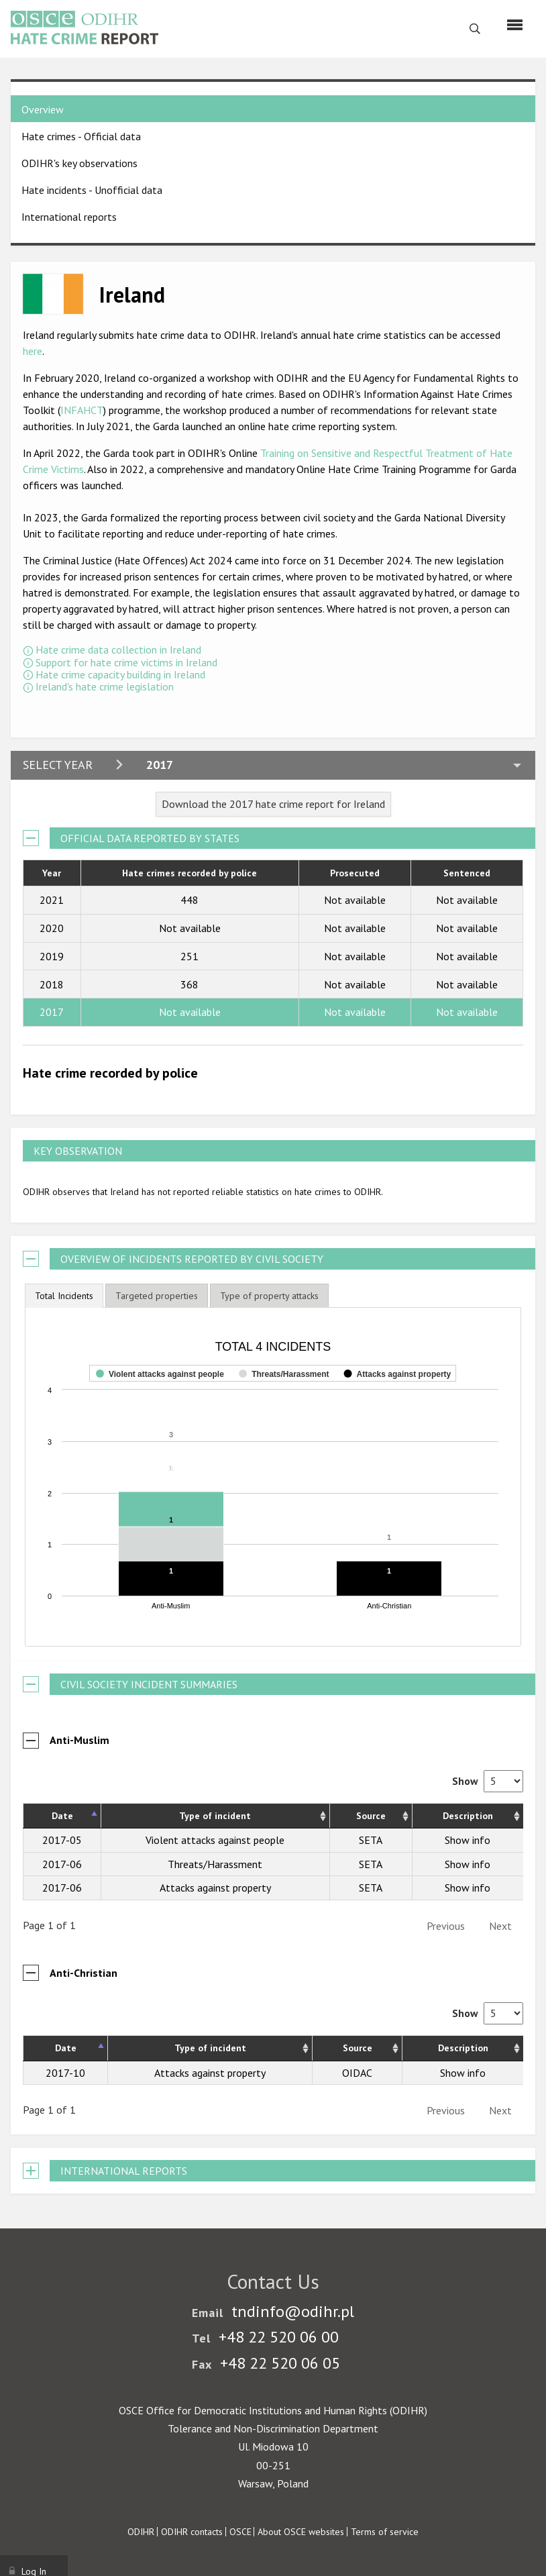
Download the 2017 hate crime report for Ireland (273, 804)
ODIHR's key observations (79, 163)
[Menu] (514, 25)
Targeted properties (156, 1296)
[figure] (273, 1477)
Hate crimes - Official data (81, 136)
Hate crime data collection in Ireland (118, 649)
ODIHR (140, 2532)
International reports (69, 216)
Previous (446, 1926)
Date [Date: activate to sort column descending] (62, 1816)
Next (500, 1926)
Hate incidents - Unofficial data (91, 190)
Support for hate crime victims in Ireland (126, 662)
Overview (42, 109)
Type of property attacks (269, 1296)
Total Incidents (64, 1296)
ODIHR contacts (192, 2532)
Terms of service (385, 2532)
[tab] (64, 1296)
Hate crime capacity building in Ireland (120, 674)
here (32, 351)
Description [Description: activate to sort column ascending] (468, 1816)
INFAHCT (81, 410)
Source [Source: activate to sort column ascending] (371, 1816)
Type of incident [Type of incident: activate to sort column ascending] (215, 1816)
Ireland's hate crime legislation (105, 686)
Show (487, 1781)
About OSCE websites (301, 2532)
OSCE (240, 2532)
